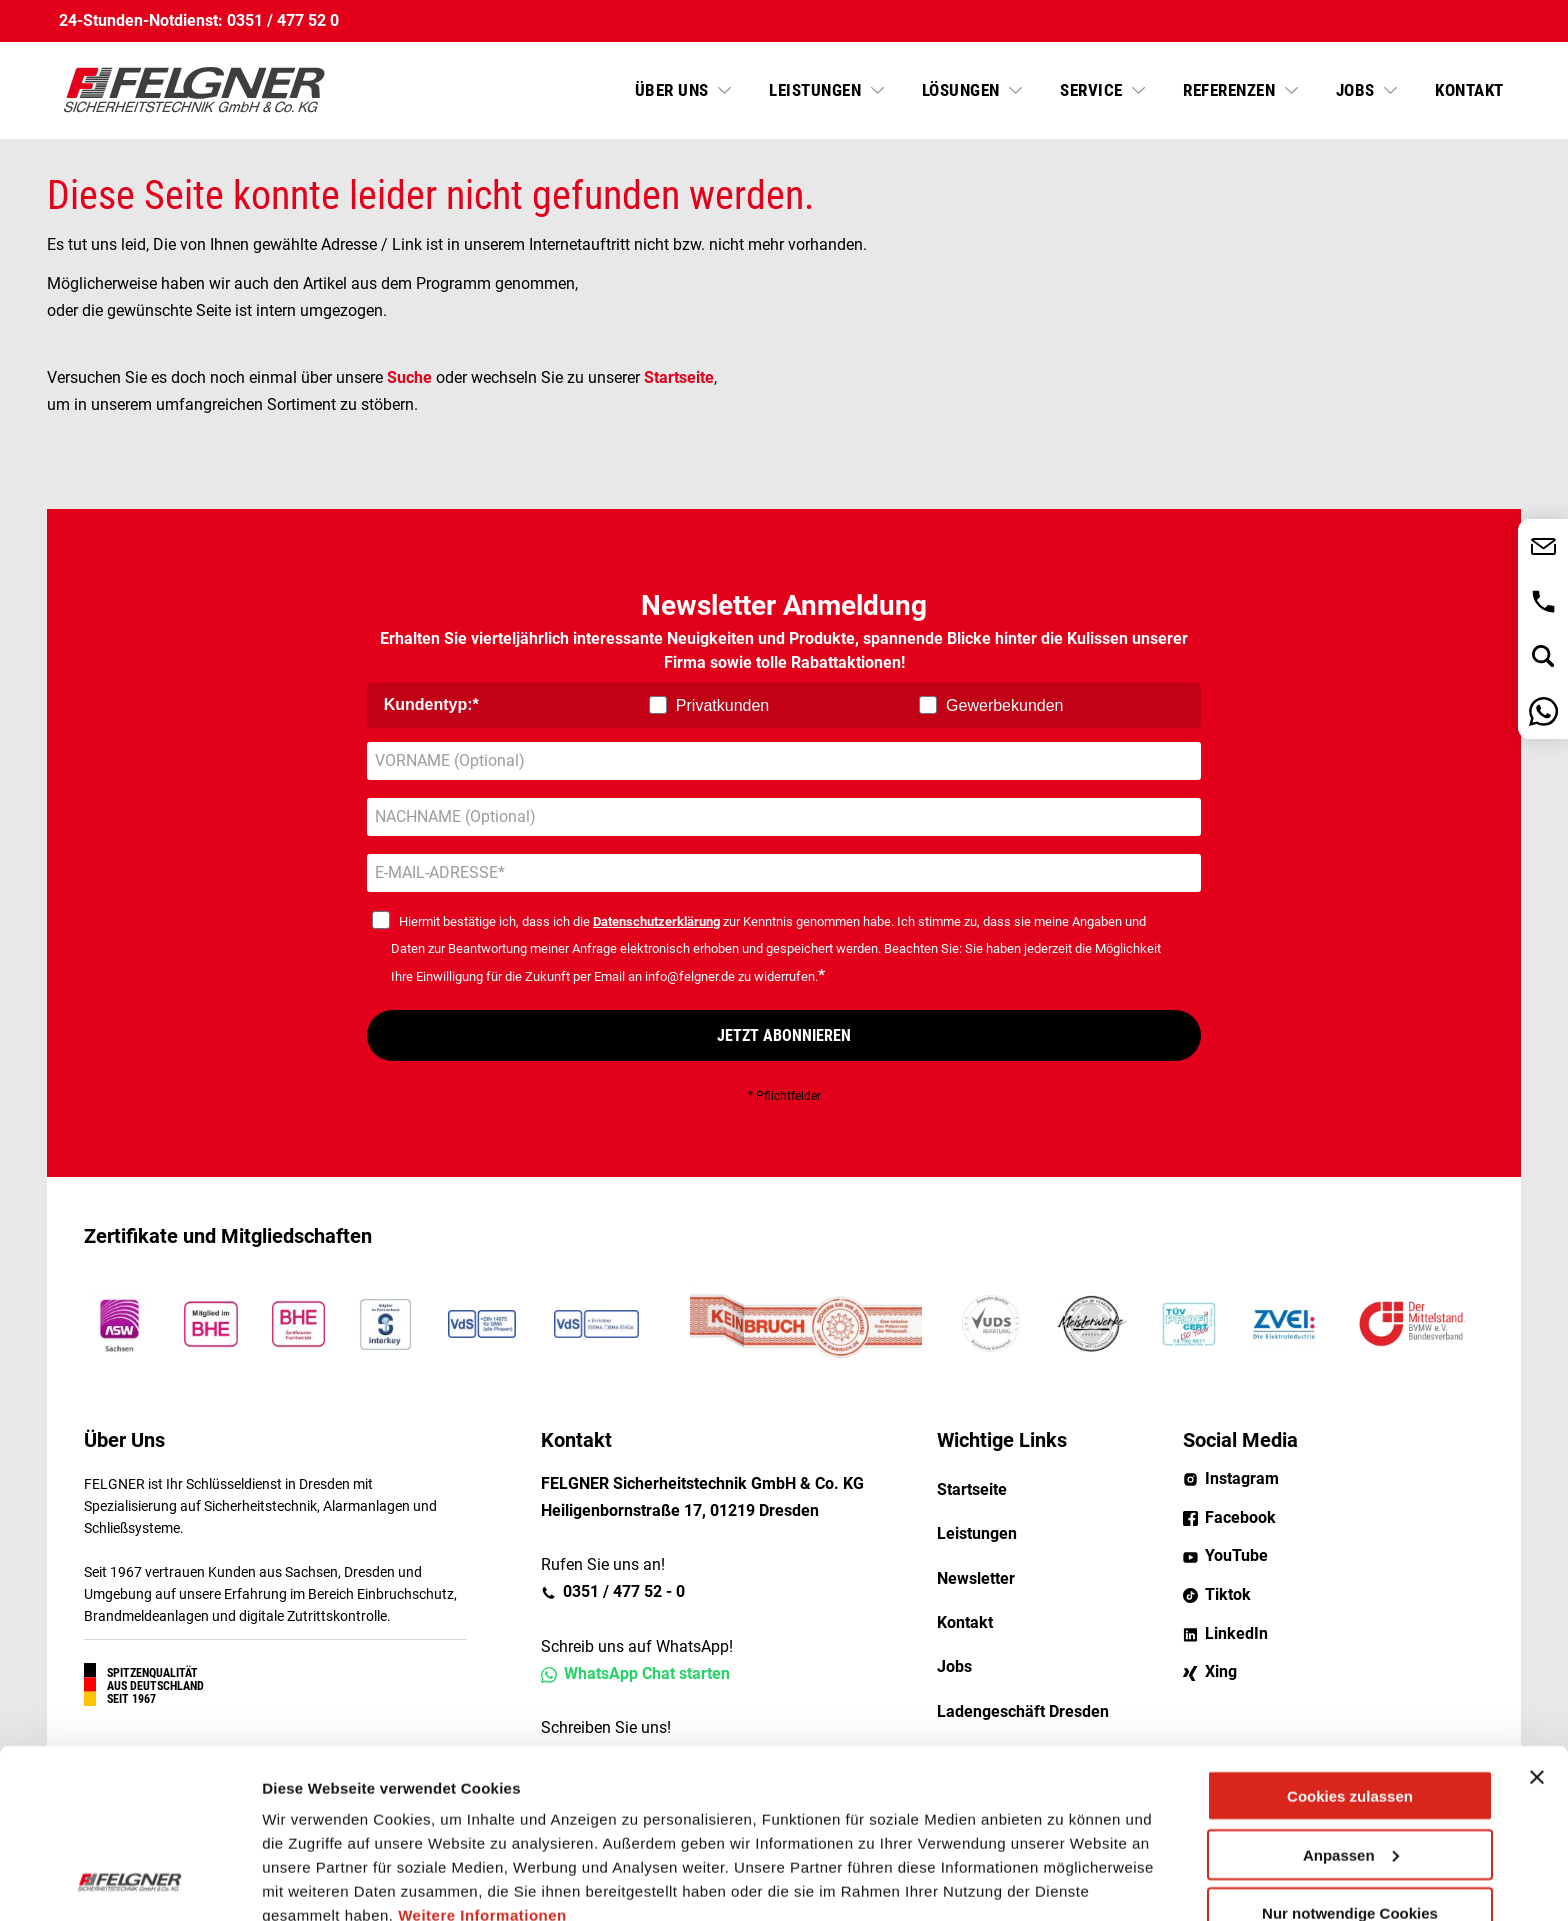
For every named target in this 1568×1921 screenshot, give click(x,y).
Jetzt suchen (1543, 656)
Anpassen (1351, 1696)
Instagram (1242, 1478)
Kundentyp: (428, 704)
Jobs (1358, 90)
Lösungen (963, 90)
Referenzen (1231, 90)
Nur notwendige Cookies (1350, 1754)
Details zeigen (312, 1881)
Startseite (679, 377)
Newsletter (976, 1578)
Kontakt (1469, 90)
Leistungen (817, 90)
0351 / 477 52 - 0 (1543, 601)
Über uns (674, 90)
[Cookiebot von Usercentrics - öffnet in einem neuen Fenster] (129, 1882)
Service (1093, 90)
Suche (409, 377)
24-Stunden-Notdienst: (141, 20)
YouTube (1236, 1555)
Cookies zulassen (1350, 1637)
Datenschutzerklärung (656, 921)
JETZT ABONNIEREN (784, 1035)
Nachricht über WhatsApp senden (1543, 711)
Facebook (1240, 1517)
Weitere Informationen (482, 1756)
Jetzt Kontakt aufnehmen (1543, 546)
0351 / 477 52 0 (283, 20)
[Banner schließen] (1537, 1619)
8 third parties (415, 1828)
